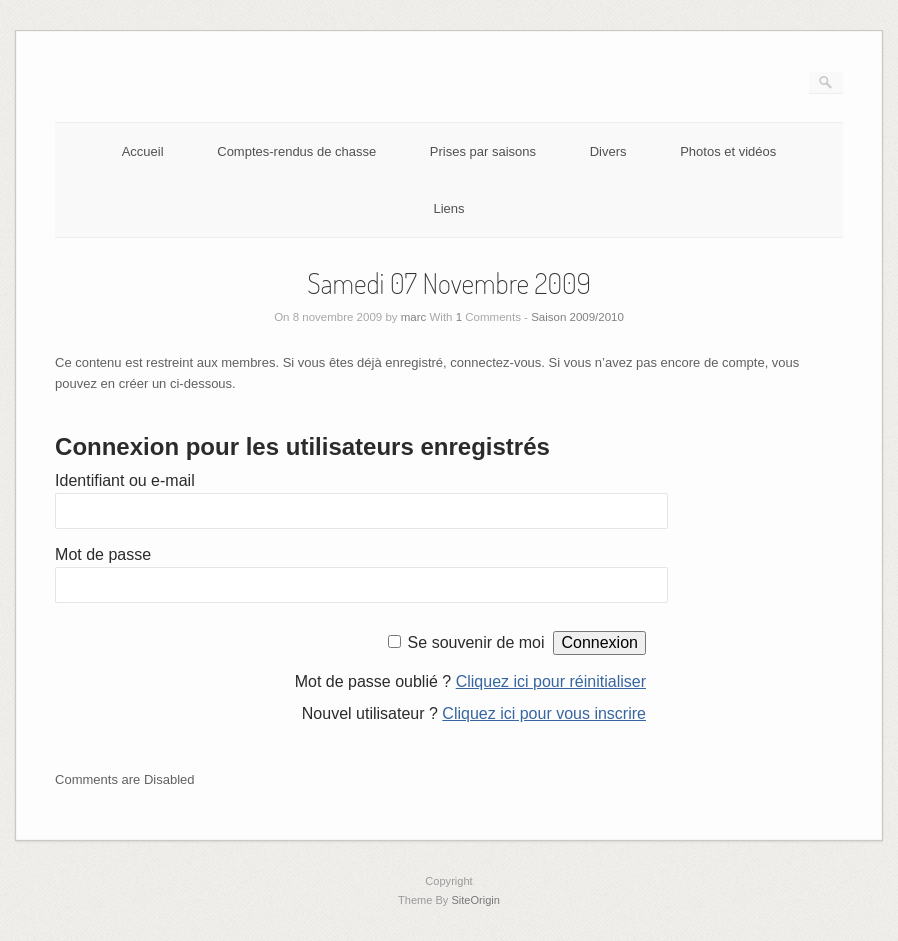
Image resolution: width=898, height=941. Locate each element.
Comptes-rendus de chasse (296, 151)
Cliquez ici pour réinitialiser (551, 681)
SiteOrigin (475, 900)
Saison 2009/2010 (577, 317)
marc (414, 317)
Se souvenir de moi (476, 642)
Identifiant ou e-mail (125, 480)
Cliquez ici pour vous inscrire (544, 713)
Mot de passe (103, 554)
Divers (608, 151)
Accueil (143, 151)
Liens (448, 208)
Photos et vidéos (728, 151)
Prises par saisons (483, 151)
